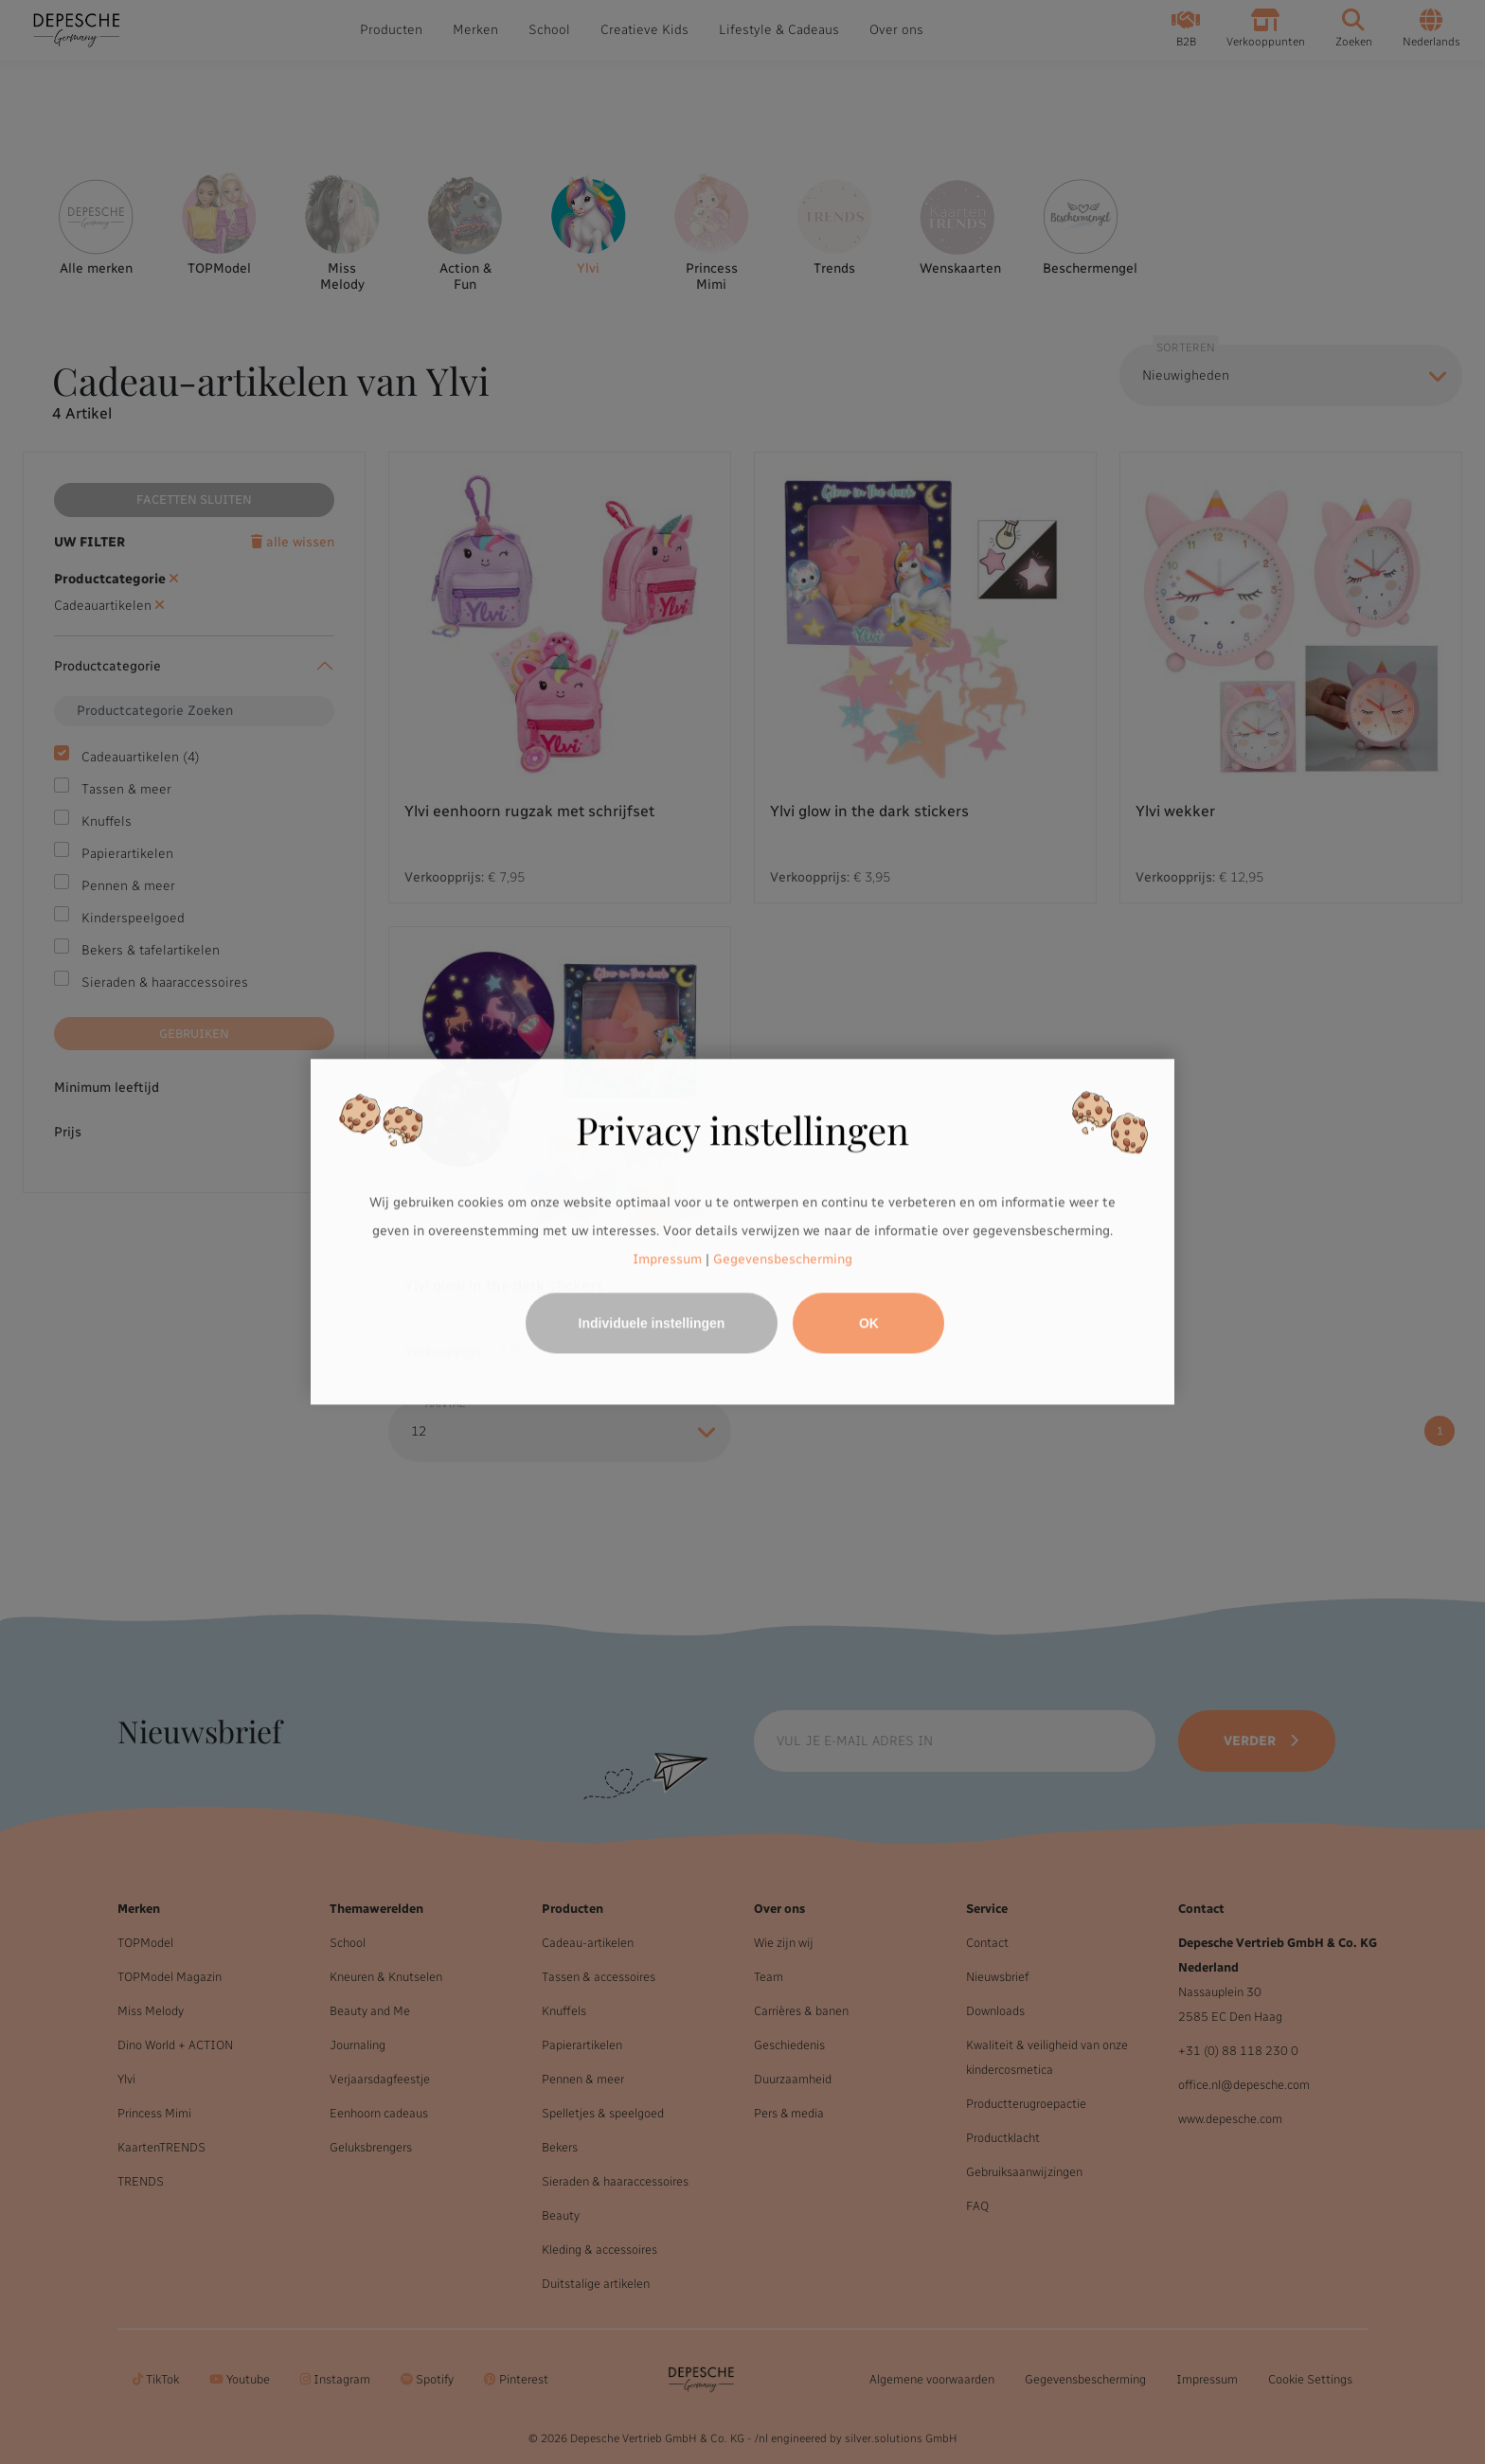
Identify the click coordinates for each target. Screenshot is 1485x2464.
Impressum (667, 1259)
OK (869, 1323)
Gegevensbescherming (782, 1259)
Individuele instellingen (652, 1323)
